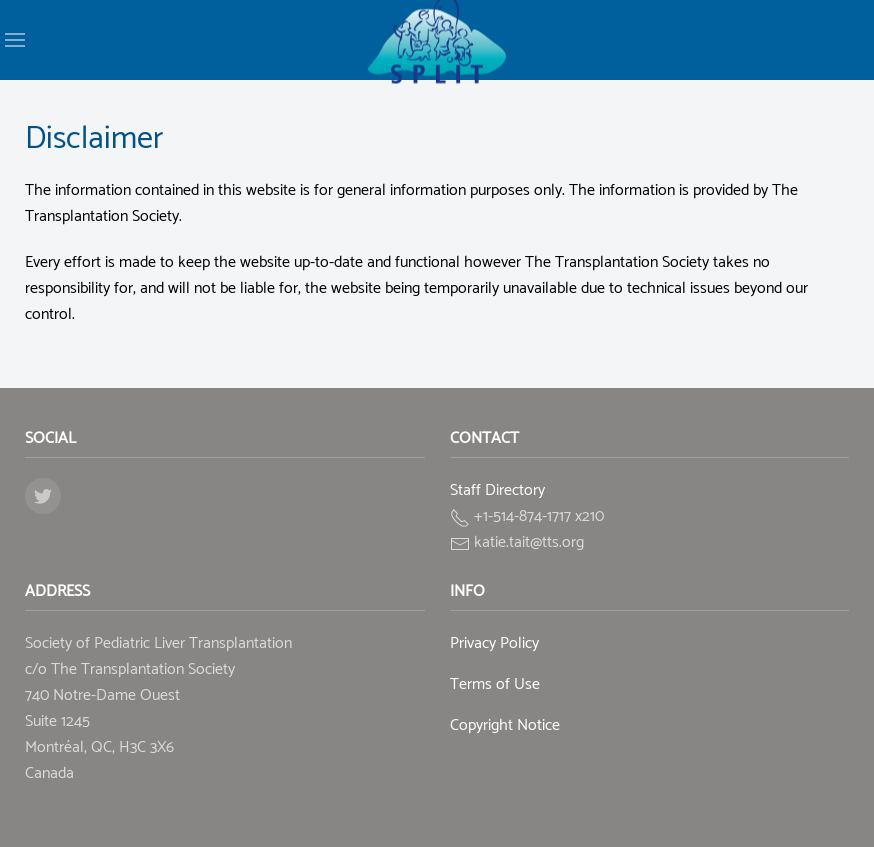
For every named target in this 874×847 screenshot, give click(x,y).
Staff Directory (497, 490)
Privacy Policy (494, 643)
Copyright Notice (505, 725)
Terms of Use (495, 684)
